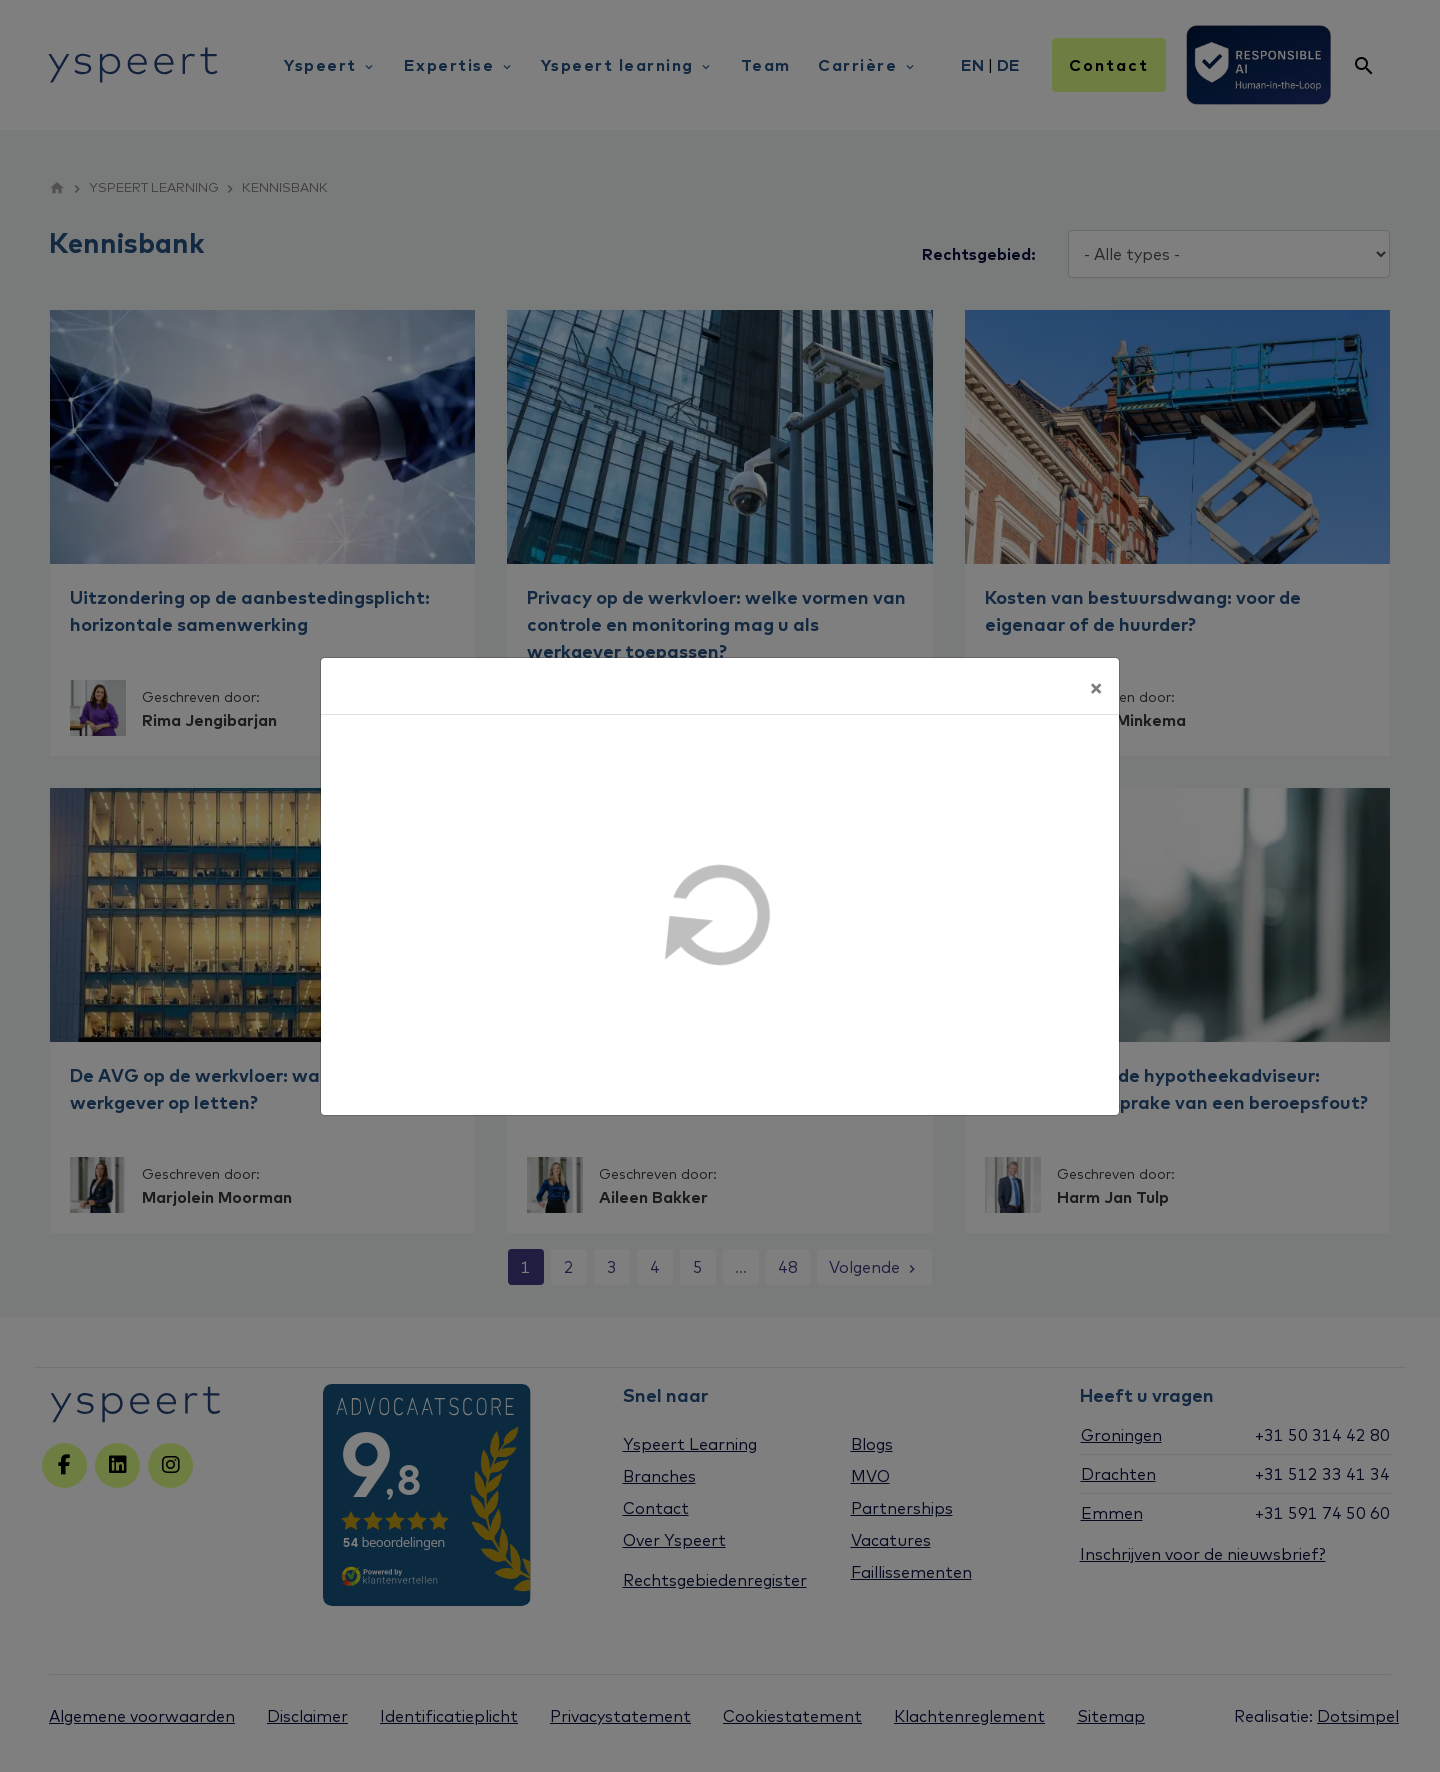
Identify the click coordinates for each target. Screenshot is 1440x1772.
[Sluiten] (1096, 686)
